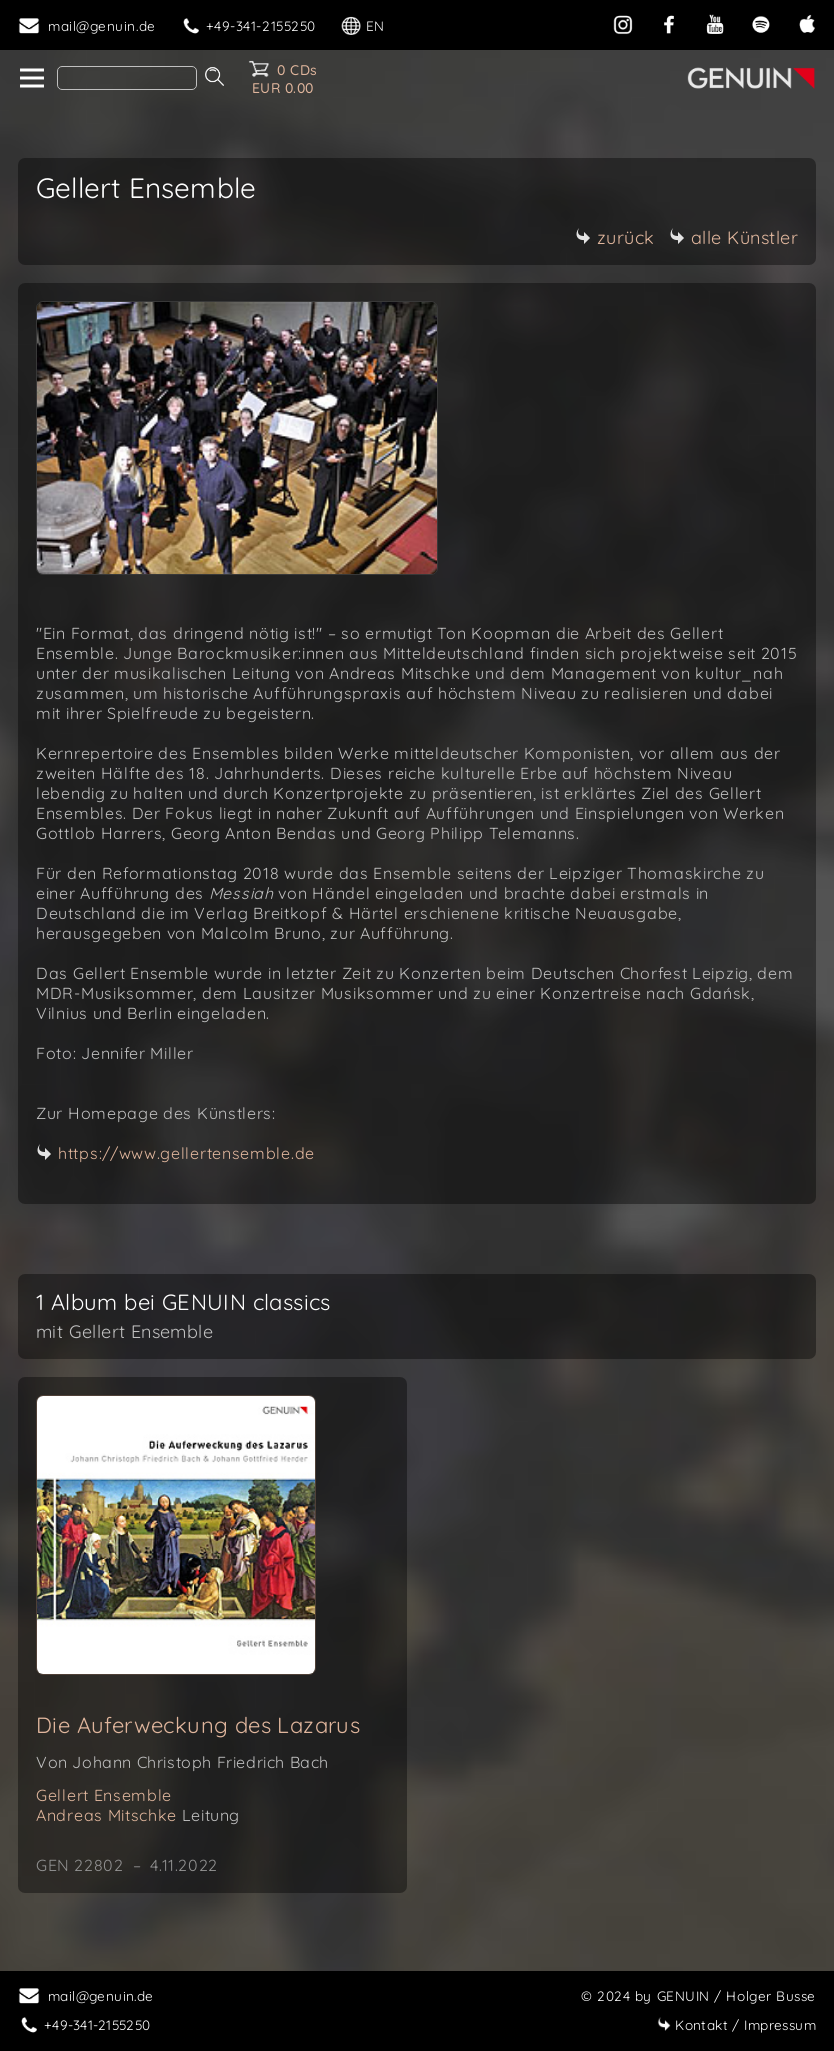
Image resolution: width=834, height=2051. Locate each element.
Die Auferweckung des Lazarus (198, 1725)
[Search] (127, 78)
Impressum (736, 2024)
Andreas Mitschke (138, 1815)
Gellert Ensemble (104, 1795)
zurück (615, 237)
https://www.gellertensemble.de (186, 1153)
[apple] (807, 22)
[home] (30, 79)
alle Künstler (734, 237)
